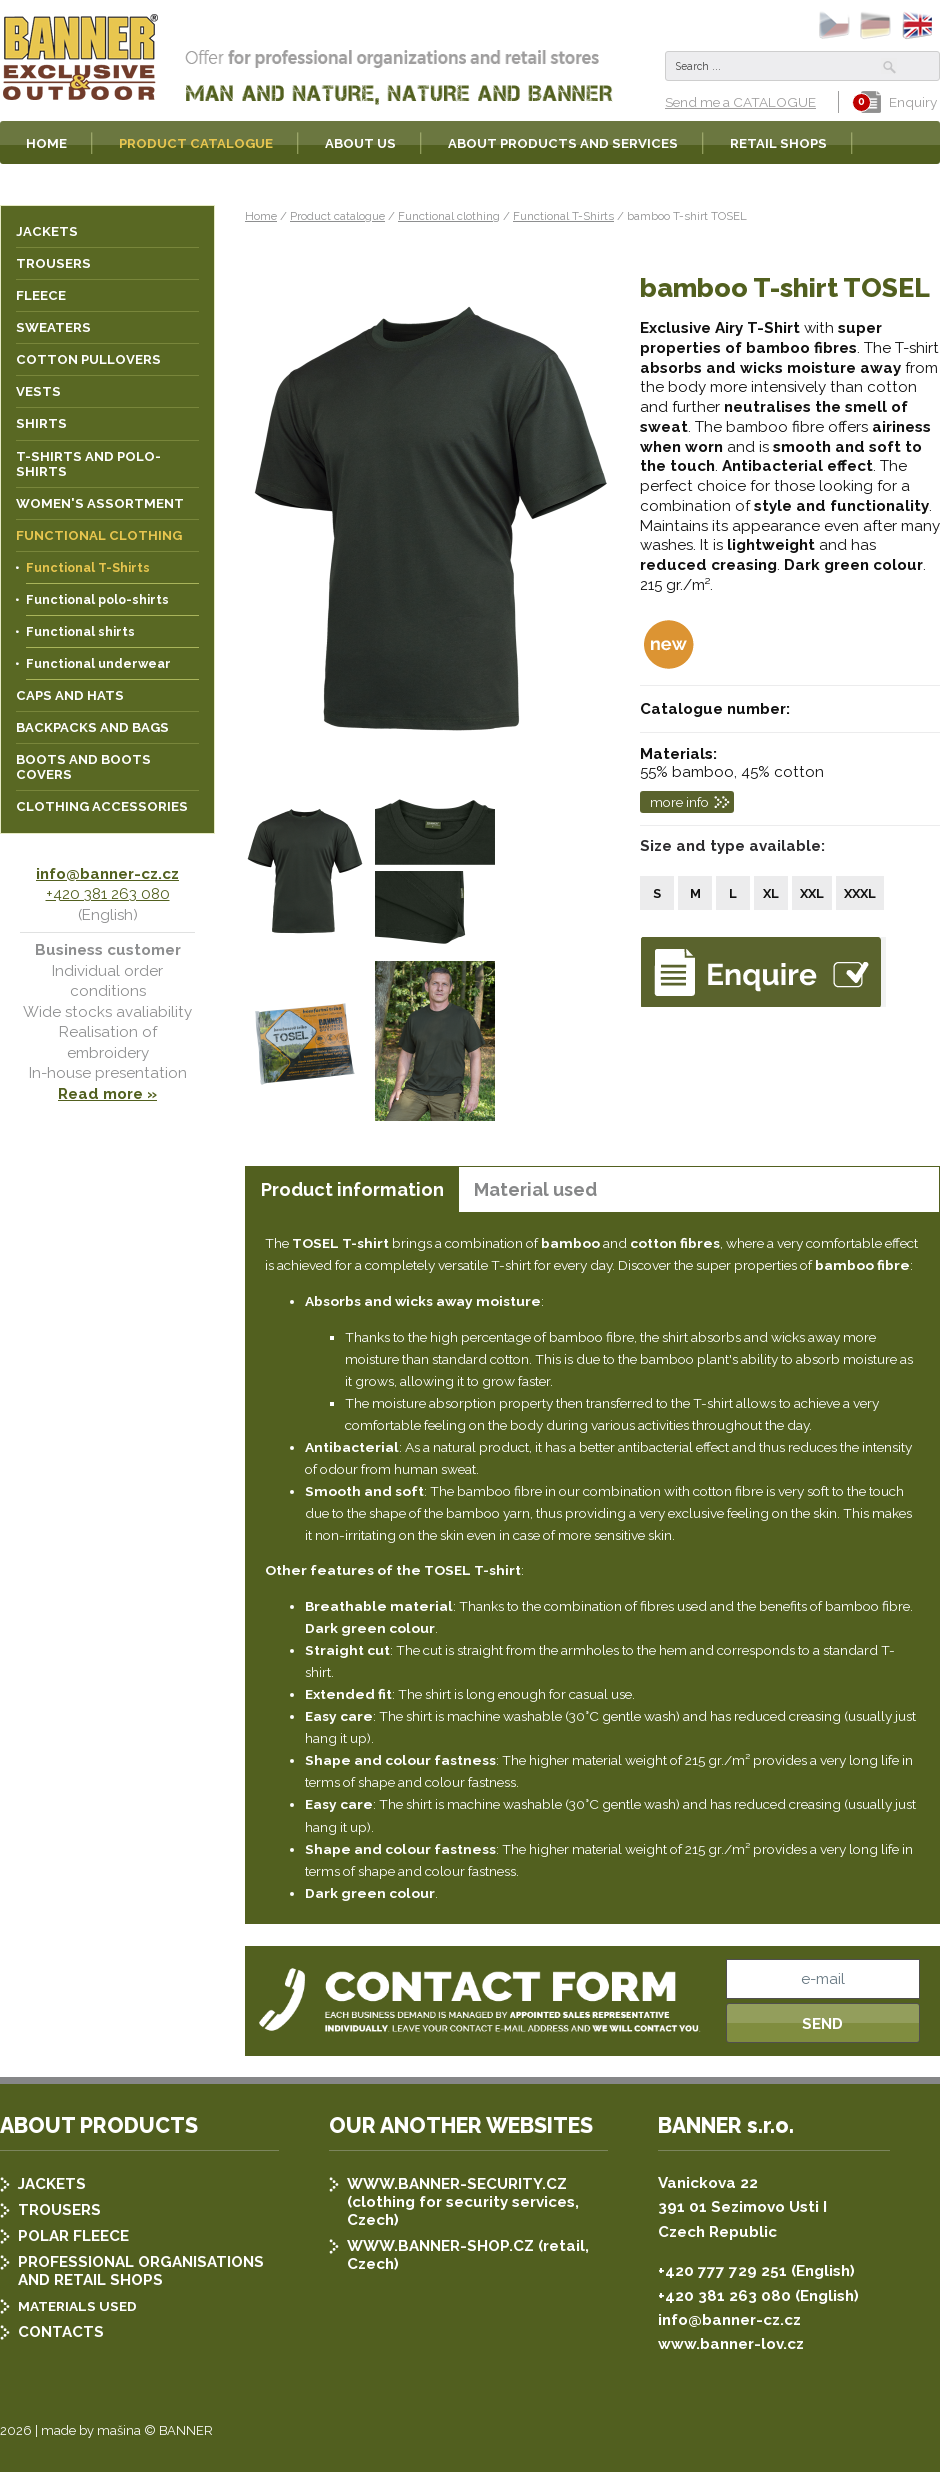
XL (771, 893)
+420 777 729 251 (722, 2271)
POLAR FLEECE (73, 2236)
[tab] (352, 1189)
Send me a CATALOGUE (740, 102)
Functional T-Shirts (563, 216)
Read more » (107, 1094)
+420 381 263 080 (108, 894)
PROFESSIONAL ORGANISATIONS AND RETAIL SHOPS (141, 2271)
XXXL (860, 893)
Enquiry (899, 102)
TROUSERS (59, 2210)
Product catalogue (337, 216)
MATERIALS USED (77, 2306)
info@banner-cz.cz (107, 874)
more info (679, 802)
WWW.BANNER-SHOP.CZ (440, 2246)
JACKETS (52, 2184)
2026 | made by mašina (70, 2430)
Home (261, 216)
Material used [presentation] (535, 1189)
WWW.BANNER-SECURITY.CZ (457, 2184)
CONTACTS (61, 2332)
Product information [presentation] (352, 1189)
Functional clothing (449, 216)
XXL (812, 893)
